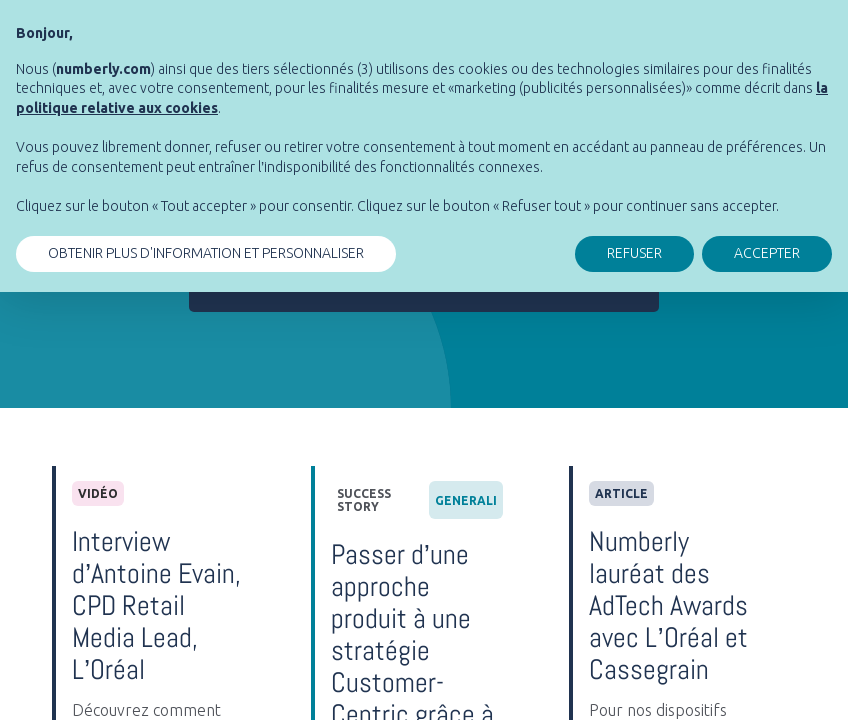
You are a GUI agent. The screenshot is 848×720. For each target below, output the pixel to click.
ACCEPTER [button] (767, 253)
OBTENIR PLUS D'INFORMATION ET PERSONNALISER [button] (206, 253)
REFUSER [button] (634, 253)
